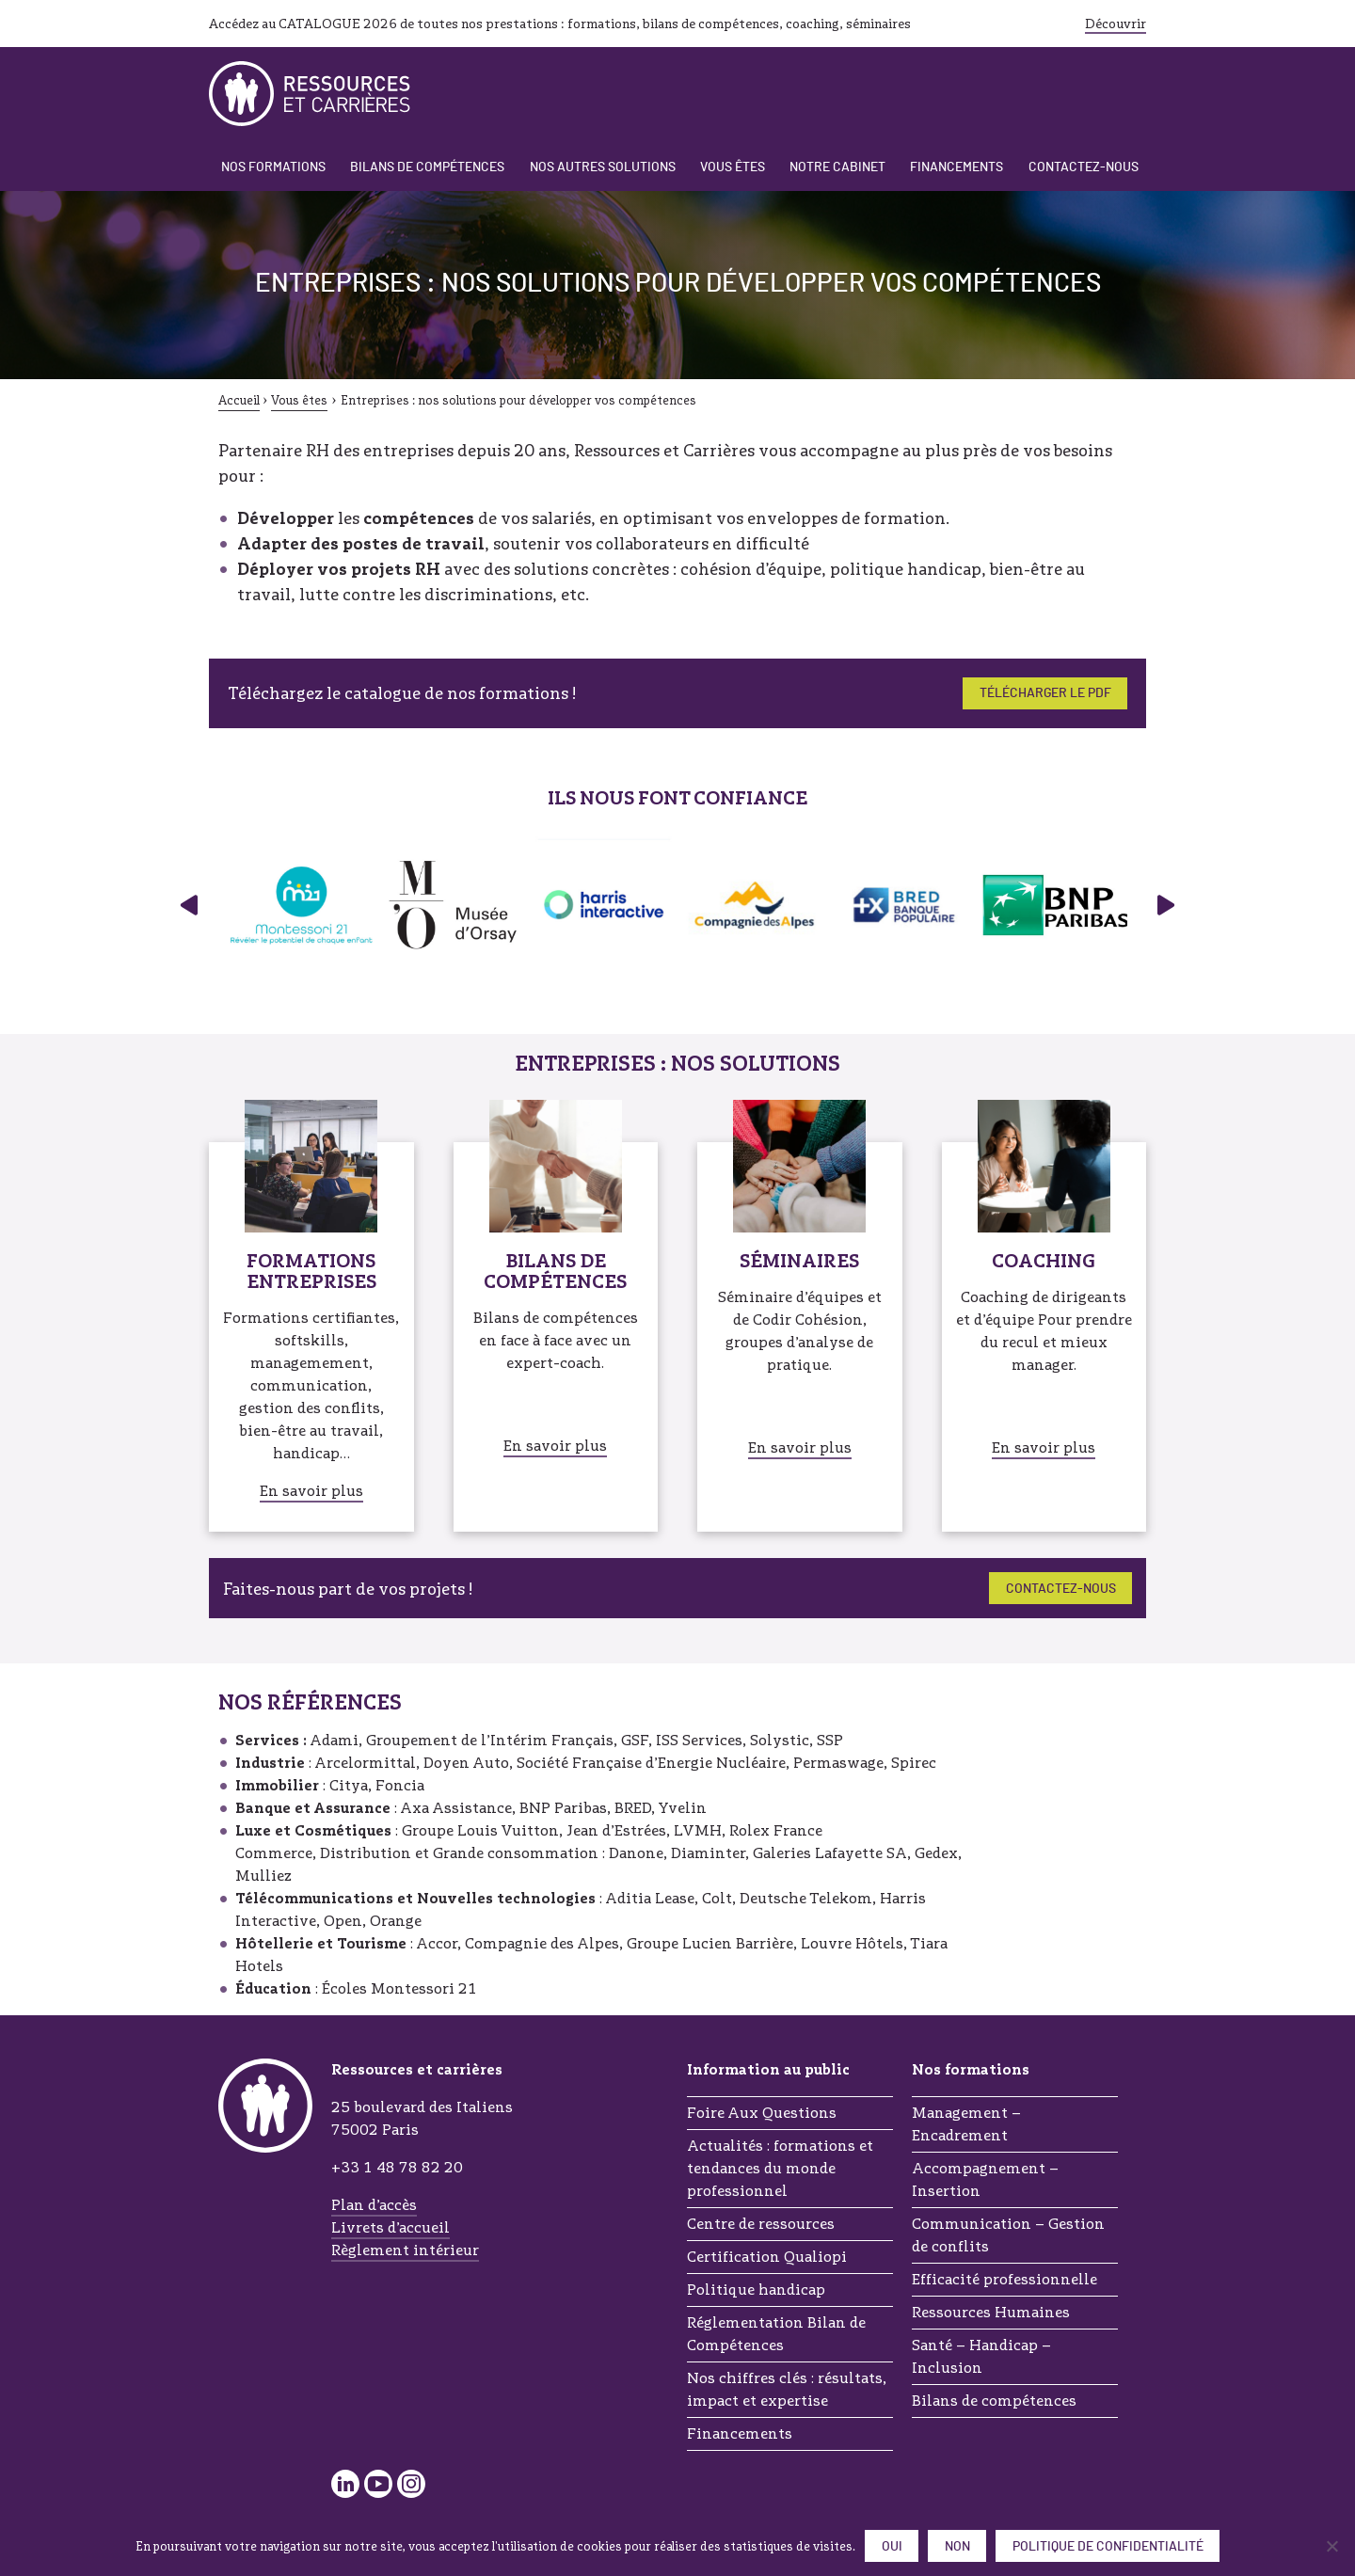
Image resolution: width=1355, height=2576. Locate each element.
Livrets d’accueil (390, 2227)
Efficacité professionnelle (1004, 2279)
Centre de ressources (761, 2224)
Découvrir (1115, 23)
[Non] (1331, 2545)
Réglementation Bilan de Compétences (776, 2334)
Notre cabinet (837, 167)
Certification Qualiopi (767, 2256)
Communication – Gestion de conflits (1008, 2235)
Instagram (411, 2484)
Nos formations (273, 167)
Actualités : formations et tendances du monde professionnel (780, 2168)
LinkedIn (345, 2484)
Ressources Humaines (991, 2312)
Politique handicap (756, 2289)
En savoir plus (311, 1491)
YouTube (378, 2484)
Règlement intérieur (405, 2250)
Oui (892, 2546)
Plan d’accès (374, 2205)
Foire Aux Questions (762, 2113)
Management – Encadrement (966, 2124)
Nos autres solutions (603, 167)
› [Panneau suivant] (1168, 905)
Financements (956, 167)
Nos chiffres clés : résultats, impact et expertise (786, 2389)
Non (957, 2546)
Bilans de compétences (427, 167)
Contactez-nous (1083, 167)
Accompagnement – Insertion (985, 2179)
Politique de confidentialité (1108, 2546)
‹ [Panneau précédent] (187, 905)
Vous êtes (732, 167)
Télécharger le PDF (1045, 693)
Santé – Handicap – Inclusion (981, 2356)
